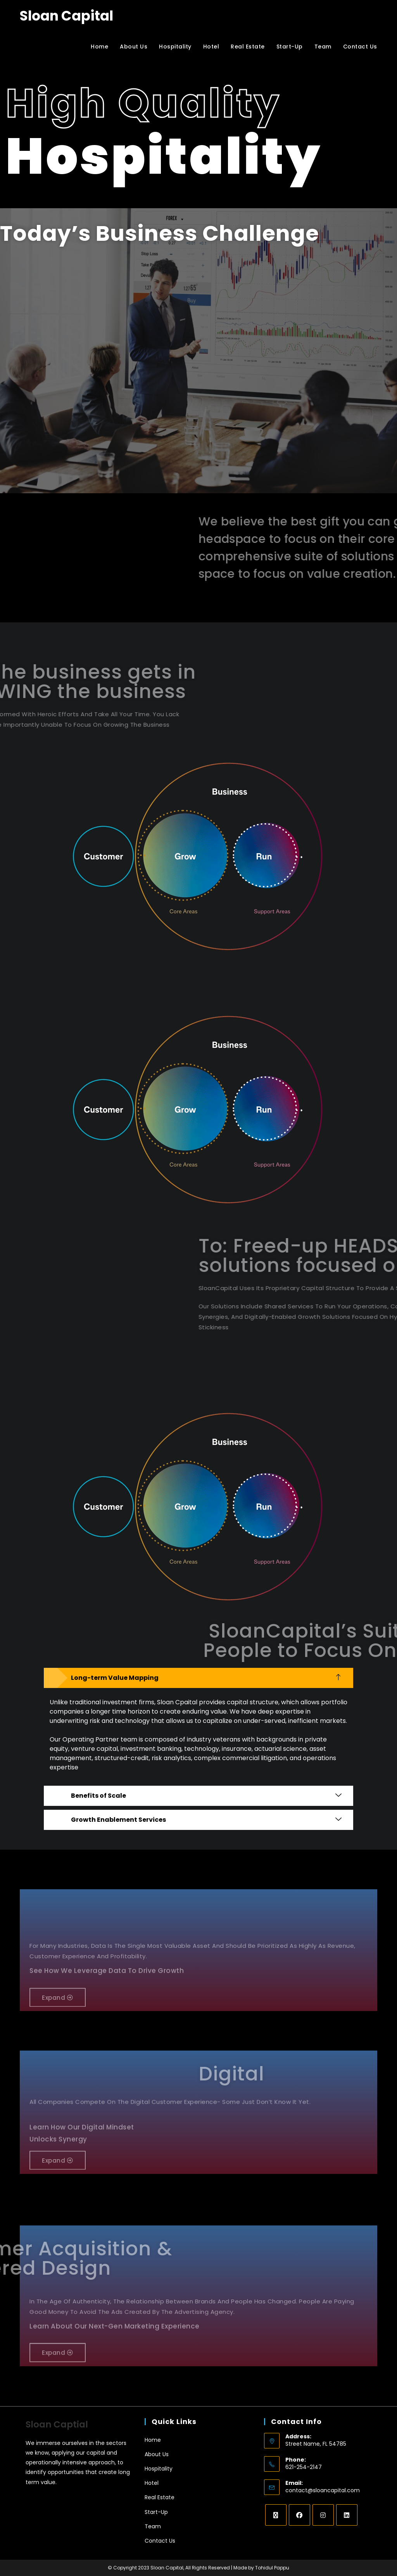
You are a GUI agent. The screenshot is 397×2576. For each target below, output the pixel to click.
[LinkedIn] (346, 2515)
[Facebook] (299, 2515)
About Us (157, 2454)
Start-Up (156, 2512)
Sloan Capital (66, 15)
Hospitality (159, 2468)
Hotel (152, 2483)
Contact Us (160, 2541)
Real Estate (159, 2497)
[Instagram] (323, 2515)
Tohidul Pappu (272, 2567)
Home (153, 2440)
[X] (276, 2515)
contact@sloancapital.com (322, 2490)
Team (153, 2526)
